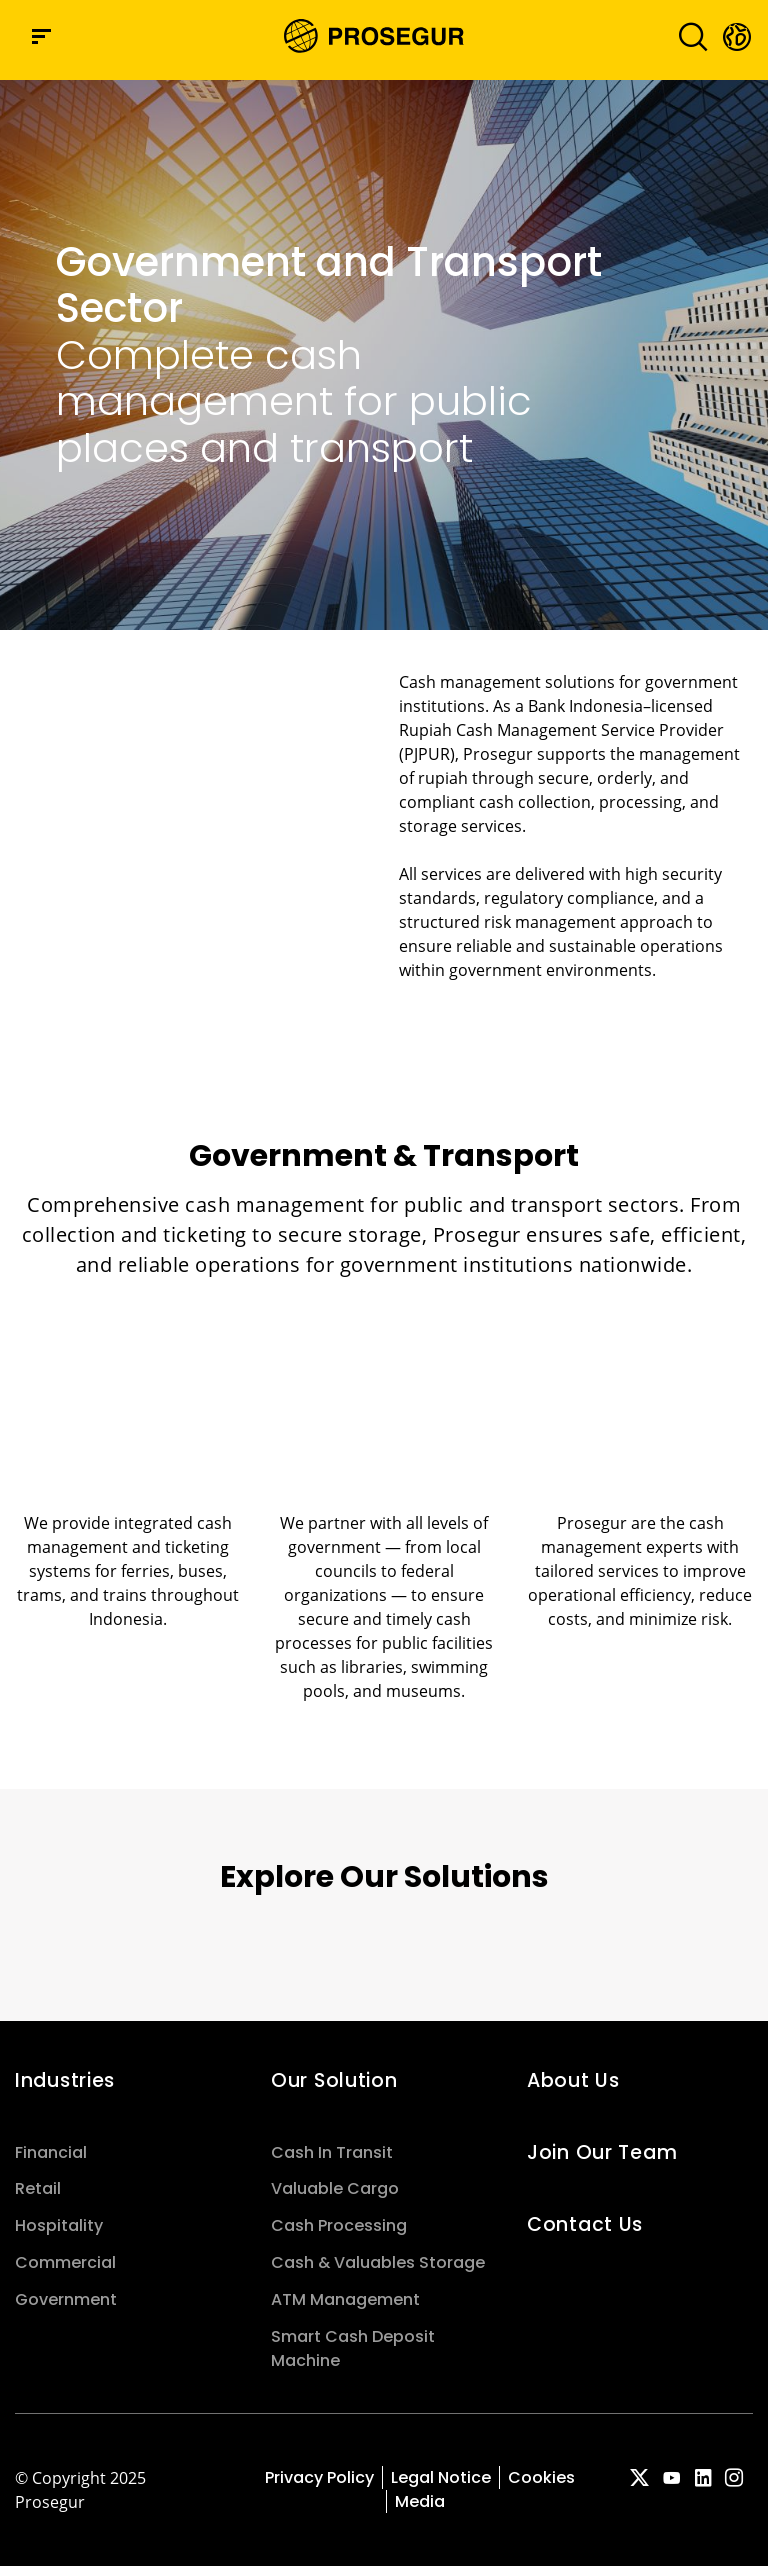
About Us (573, 2080)
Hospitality (59, 2225)
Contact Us (585, 2224)
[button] (735, 36)
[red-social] (639, 2479)
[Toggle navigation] (686, 36)
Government (66, 2299)
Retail (38, 2188)
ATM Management (345, 2299)
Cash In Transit (332, 2152)
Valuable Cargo (335, 2188)
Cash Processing (339, 2225)
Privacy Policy (319, 2477)
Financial (51, 2152)
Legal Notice (441, 2477)
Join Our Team (602, 2152)
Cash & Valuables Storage (378, 2262)
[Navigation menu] (41, 36)
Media (420, 2501)
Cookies (541, 2477)
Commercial (65, 2262)
